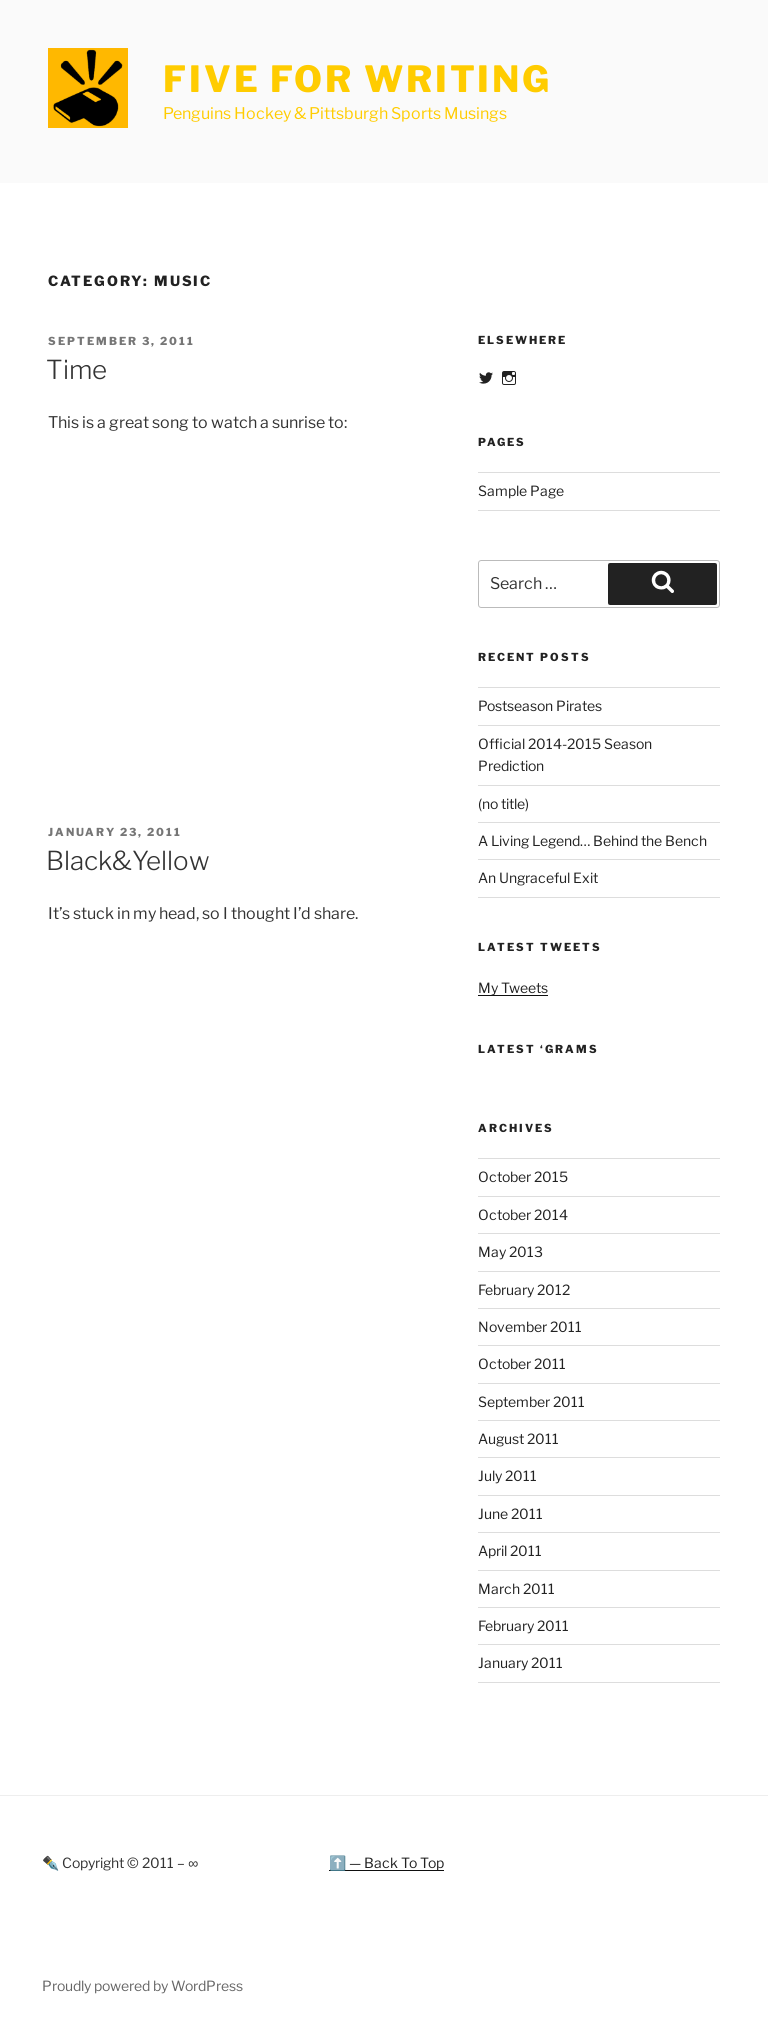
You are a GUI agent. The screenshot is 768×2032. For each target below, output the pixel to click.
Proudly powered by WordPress (142, 1985)
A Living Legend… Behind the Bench (592, 840)
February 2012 (524, 1289)
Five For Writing (357, 79)
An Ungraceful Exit (538, 877)
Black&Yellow (128, 860)
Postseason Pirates (540, 705)
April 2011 (510, 1550)
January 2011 (520, 1662)
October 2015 (523, 1176)
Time (76, 369)
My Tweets (513, 987)
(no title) (503, 803)
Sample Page (521, 490)
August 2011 (518, 1438)
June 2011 (510, 1513)
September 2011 (531, 1401)
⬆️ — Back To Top (386, 1862)
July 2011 (507, 1475)
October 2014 (523, 1214)
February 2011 (523, 1625)
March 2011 (516, 1588)
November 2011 (530, 1326)
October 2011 (522, 1363)
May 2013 (510, 1251)
